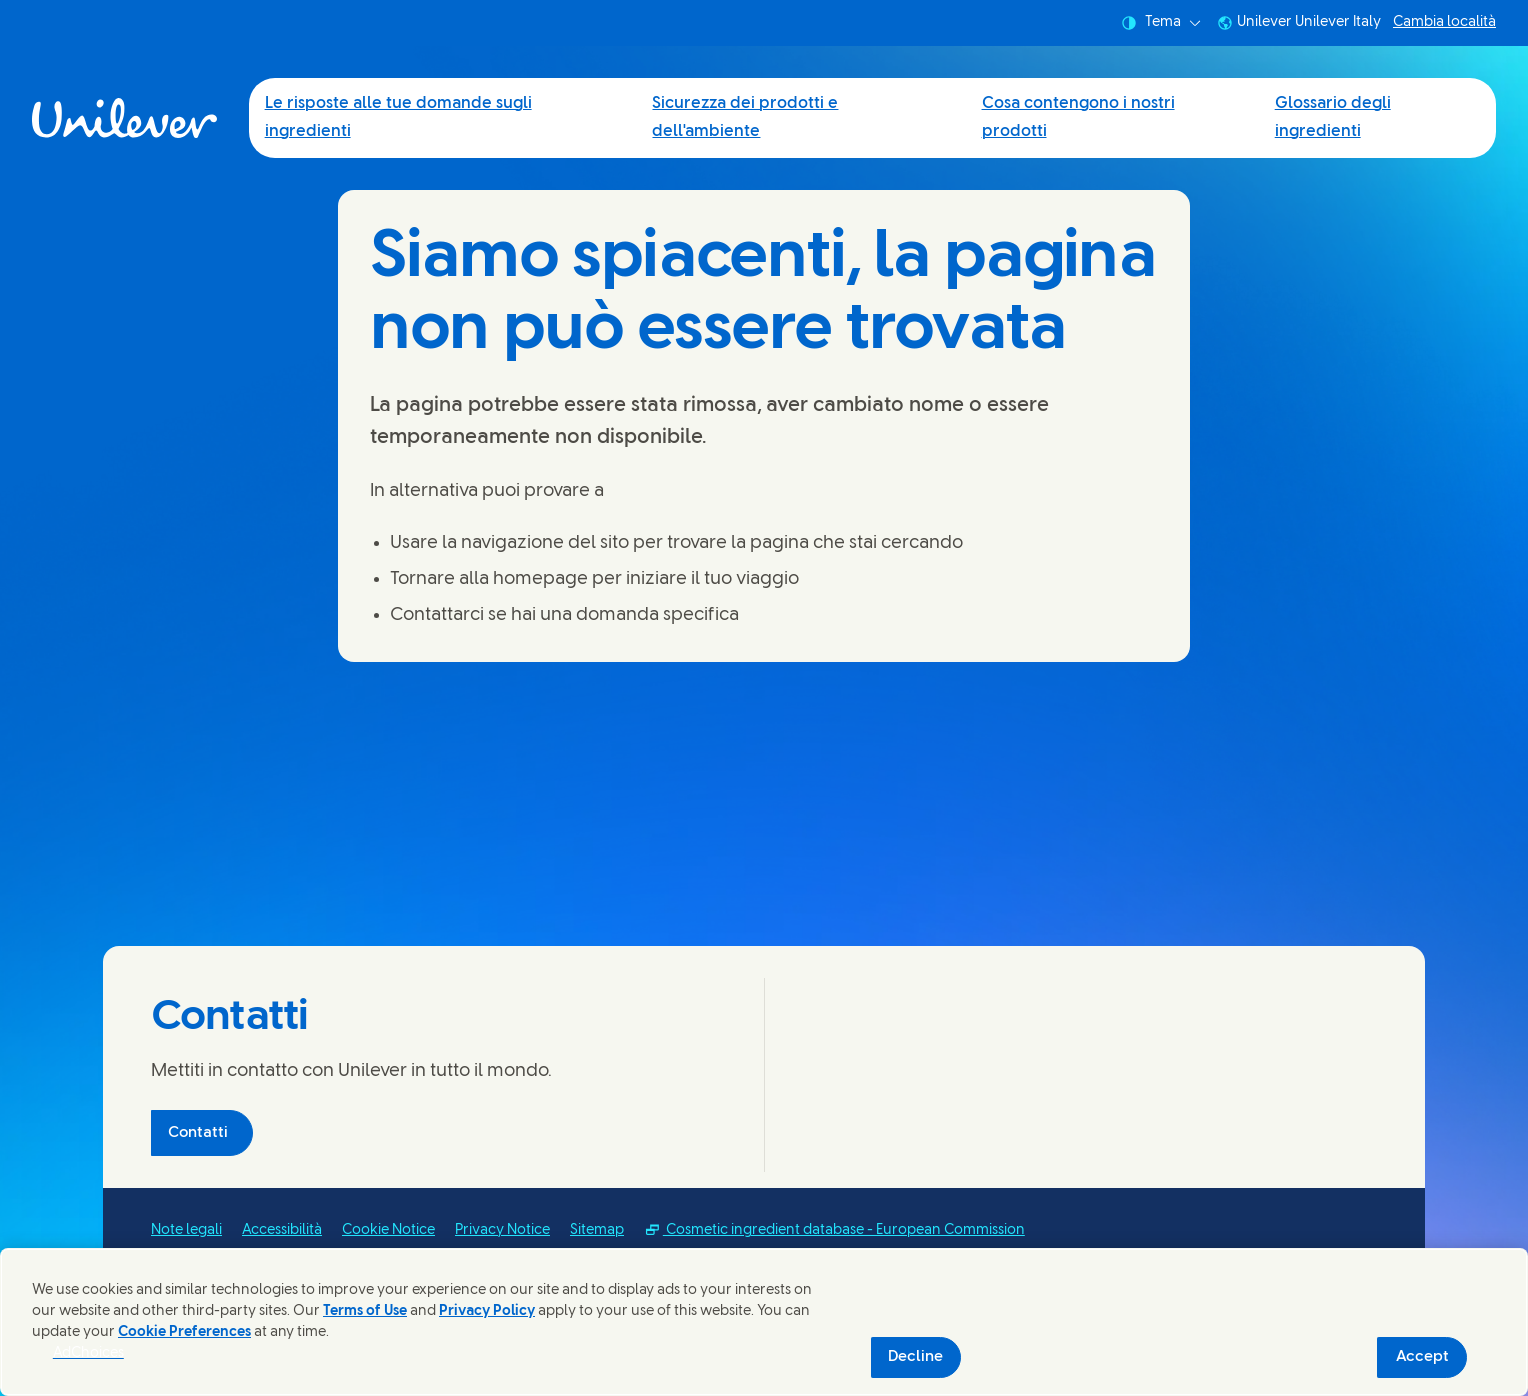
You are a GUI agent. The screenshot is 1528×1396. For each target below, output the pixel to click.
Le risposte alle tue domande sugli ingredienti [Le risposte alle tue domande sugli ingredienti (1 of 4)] (398, 117)
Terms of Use (365, 1311)
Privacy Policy (487, 1311)
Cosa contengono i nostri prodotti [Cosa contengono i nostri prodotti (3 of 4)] (1078, 117)
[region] (764, 1322)
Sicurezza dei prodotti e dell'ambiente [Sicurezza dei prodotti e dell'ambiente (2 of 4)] (745, 117)
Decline (915, 1357)
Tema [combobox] (1161, 23)
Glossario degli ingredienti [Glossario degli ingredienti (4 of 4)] (1333, 117)
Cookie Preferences (184, 1332)
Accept (1422, 1357)
